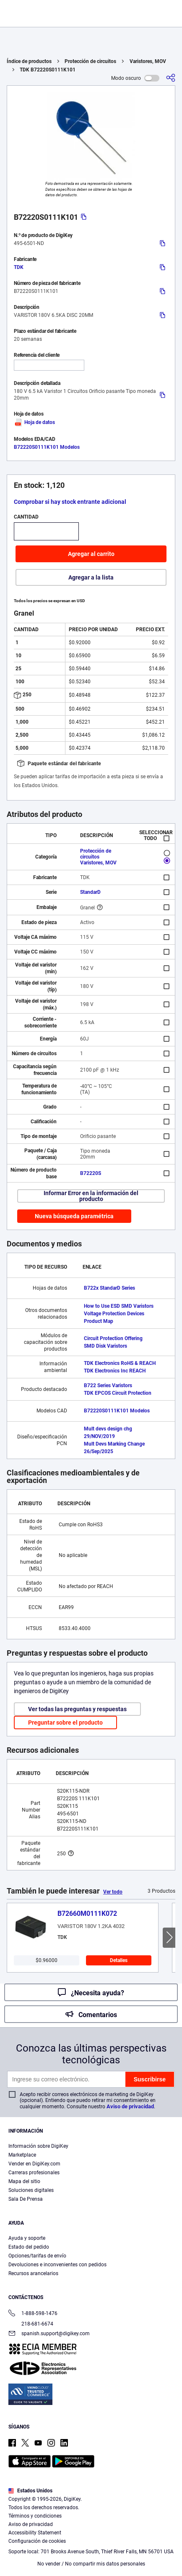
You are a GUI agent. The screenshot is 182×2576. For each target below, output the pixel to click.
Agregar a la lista (91, 577)
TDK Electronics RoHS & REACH (120, 1363)
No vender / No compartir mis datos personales (91, 2564)
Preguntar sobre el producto (65, 1722)
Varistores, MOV (148, 61)
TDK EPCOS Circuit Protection (117, 1393)
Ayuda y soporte (26, 2238)
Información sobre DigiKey (38, 2146)
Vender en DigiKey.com (34, 2164)
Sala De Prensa (25, 2199)
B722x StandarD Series (109, 1288)
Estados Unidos (30, 2491)
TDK (18, 267)
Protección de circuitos (90, 61)
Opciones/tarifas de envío (37, 2256)
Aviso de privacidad (130, 2106)
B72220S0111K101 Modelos (47, 447)
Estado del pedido (28, 2247)
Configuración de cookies (37, 2541)
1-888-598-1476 (32, 2314)
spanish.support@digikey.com (49, 2334)
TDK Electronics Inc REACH (115, 1371)
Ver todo (112, 1892)
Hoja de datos (34, 422)
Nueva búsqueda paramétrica (74, 1216)
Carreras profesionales (34, 2173)
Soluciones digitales (31, 2190)
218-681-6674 (30, 2324)
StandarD (90, 892)
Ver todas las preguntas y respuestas (77, 1709)
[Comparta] (170, 78)
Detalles (118, 1960)
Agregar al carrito (91, 553)
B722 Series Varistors (108, 1385)
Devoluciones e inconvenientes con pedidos (57, 2265)
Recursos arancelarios (33, 2273)
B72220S (90, 1173)
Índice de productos (29, 61)
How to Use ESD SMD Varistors (118, 1306)
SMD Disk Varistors (105, 1346)
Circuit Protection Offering (113, 1338)
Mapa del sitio (24, 2181)
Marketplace (22, 2155)
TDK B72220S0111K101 (47, 70)
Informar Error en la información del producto (91, 1196)
